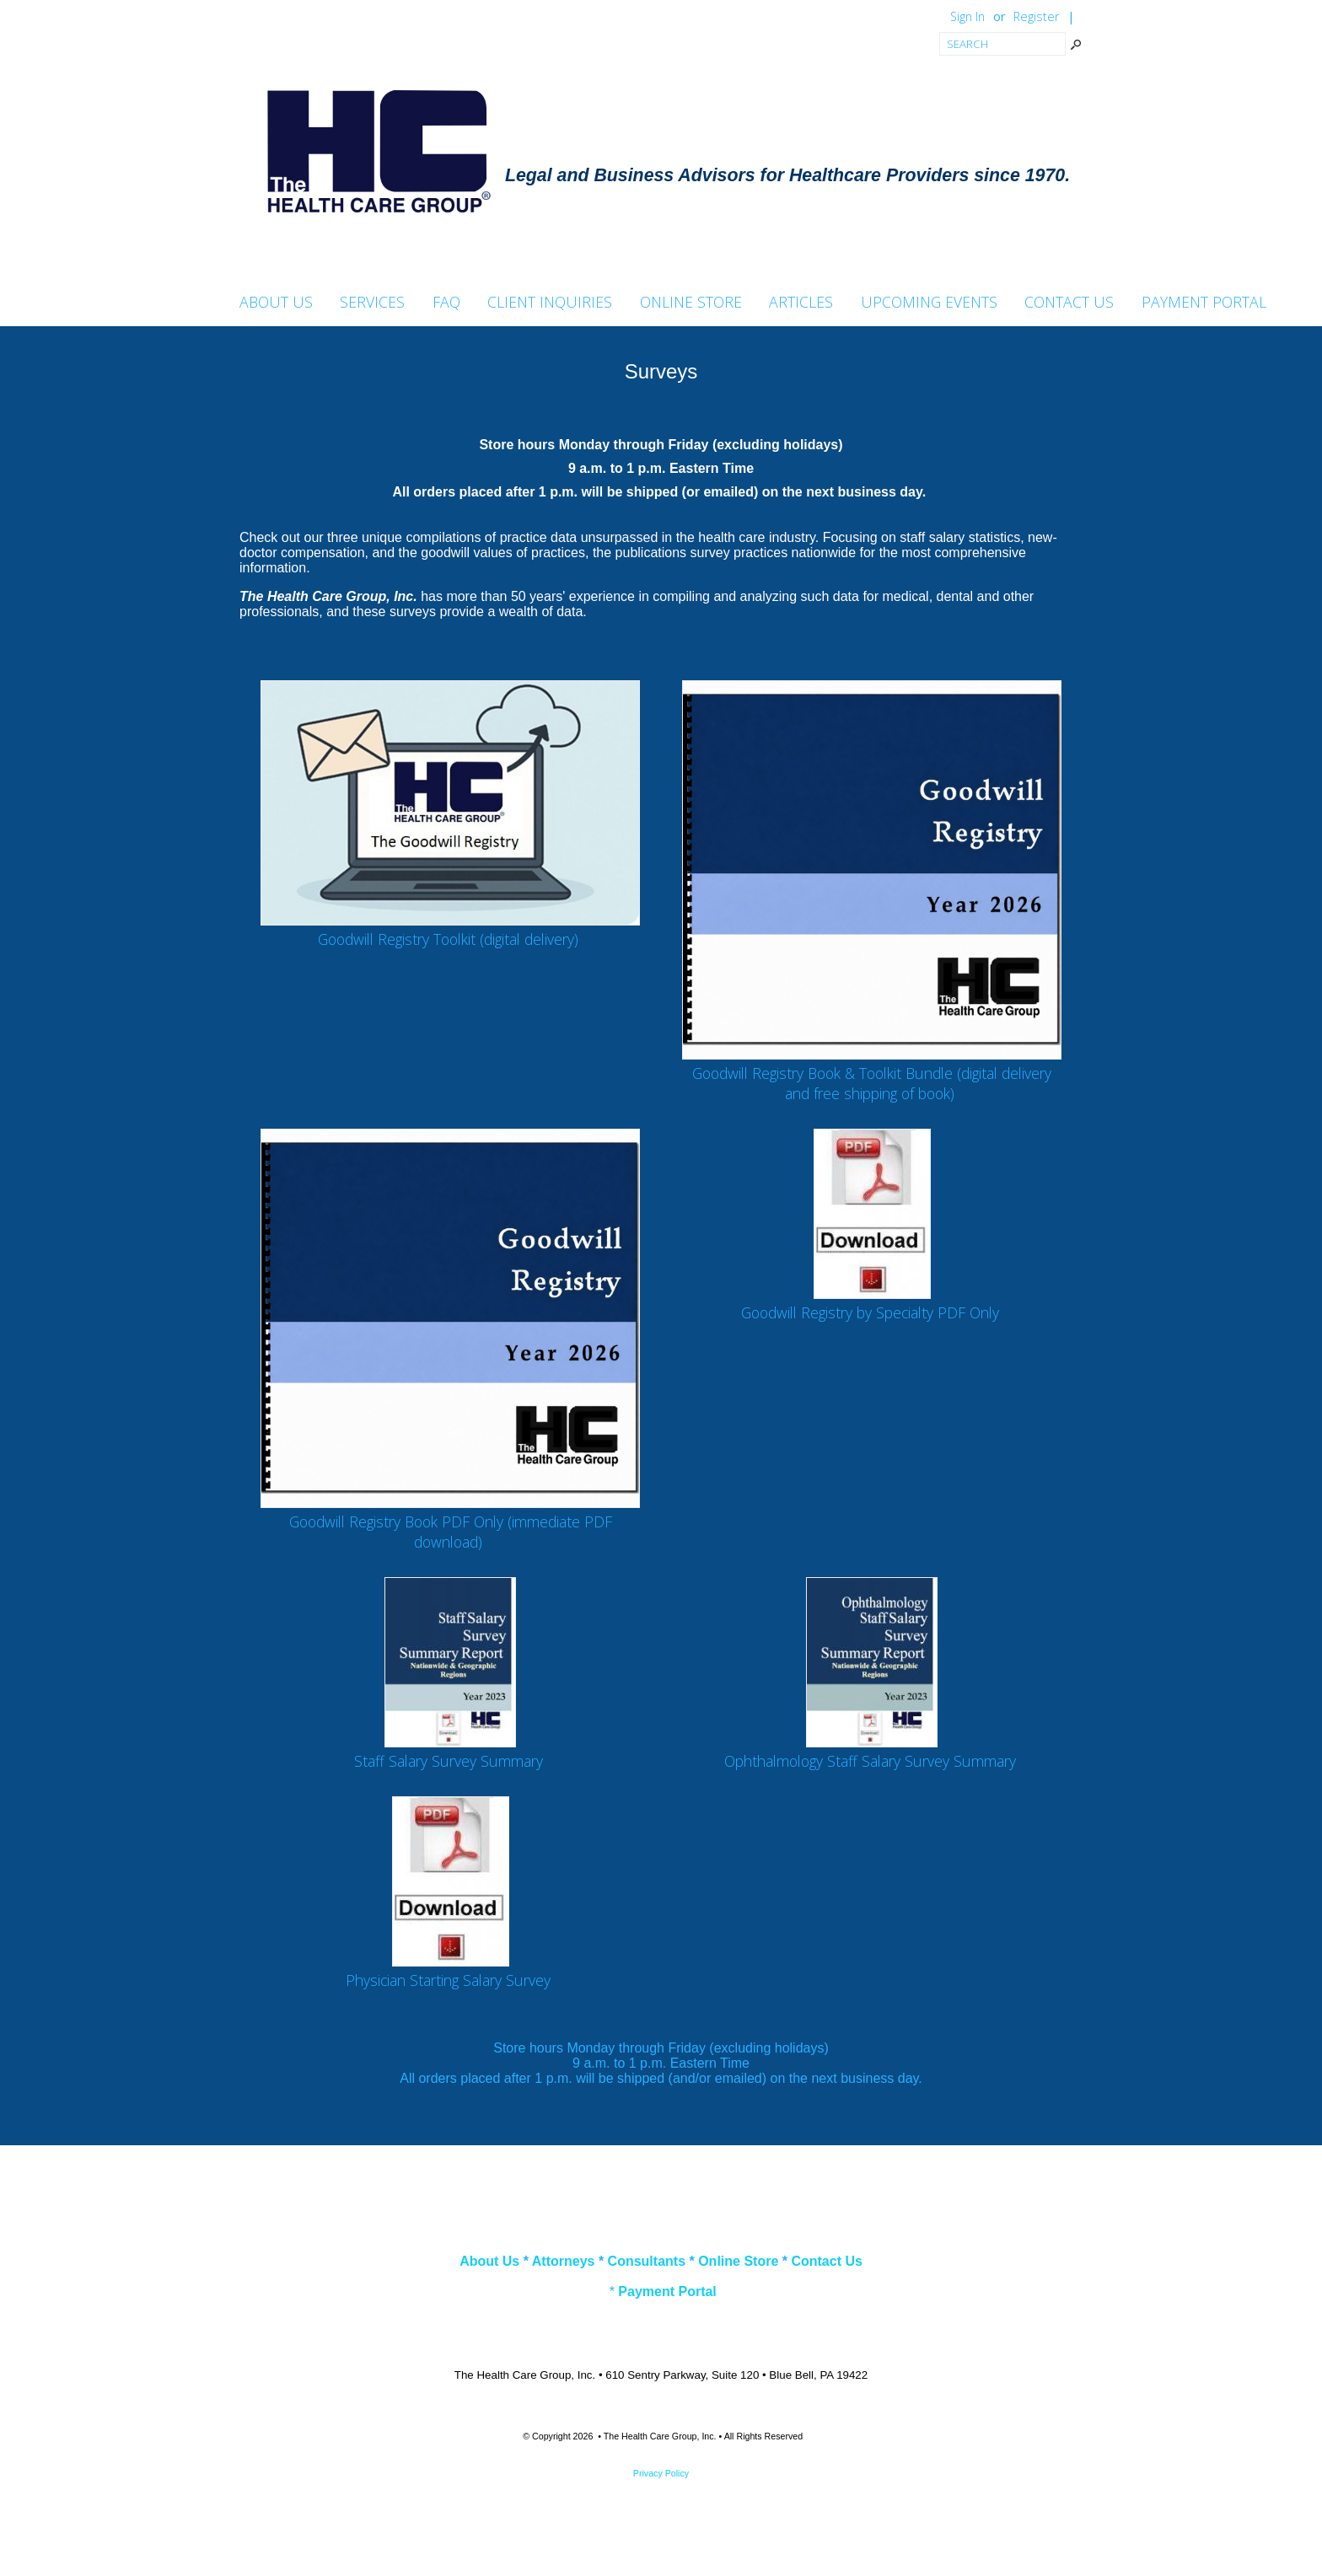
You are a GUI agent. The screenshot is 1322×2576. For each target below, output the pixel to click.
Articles (801, 302)
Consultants (646, 2261)
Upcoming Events (929, 302)
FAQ (446, 302)
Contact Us (1069, 302)
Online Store (691, 302)
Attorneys (563, 2261)
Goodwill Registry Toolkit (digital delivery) (448, 939)
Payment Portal (1204, 302)
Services (372, 302)
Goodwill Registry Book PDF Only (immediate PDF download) (450, 1531)
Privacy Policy (661, 2473)
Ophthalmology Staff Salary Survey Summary (870, 1761)
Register (1036, 16)
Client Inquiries (549, 302)
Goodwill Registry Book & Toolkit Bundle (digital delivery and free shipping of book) (871, 1083)
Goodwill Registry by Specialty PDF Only (870, 1312)
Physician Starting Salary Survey (448, 1980)
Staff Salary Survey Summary (448, 1761)
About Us (276, 302)
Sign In (967, 16)
